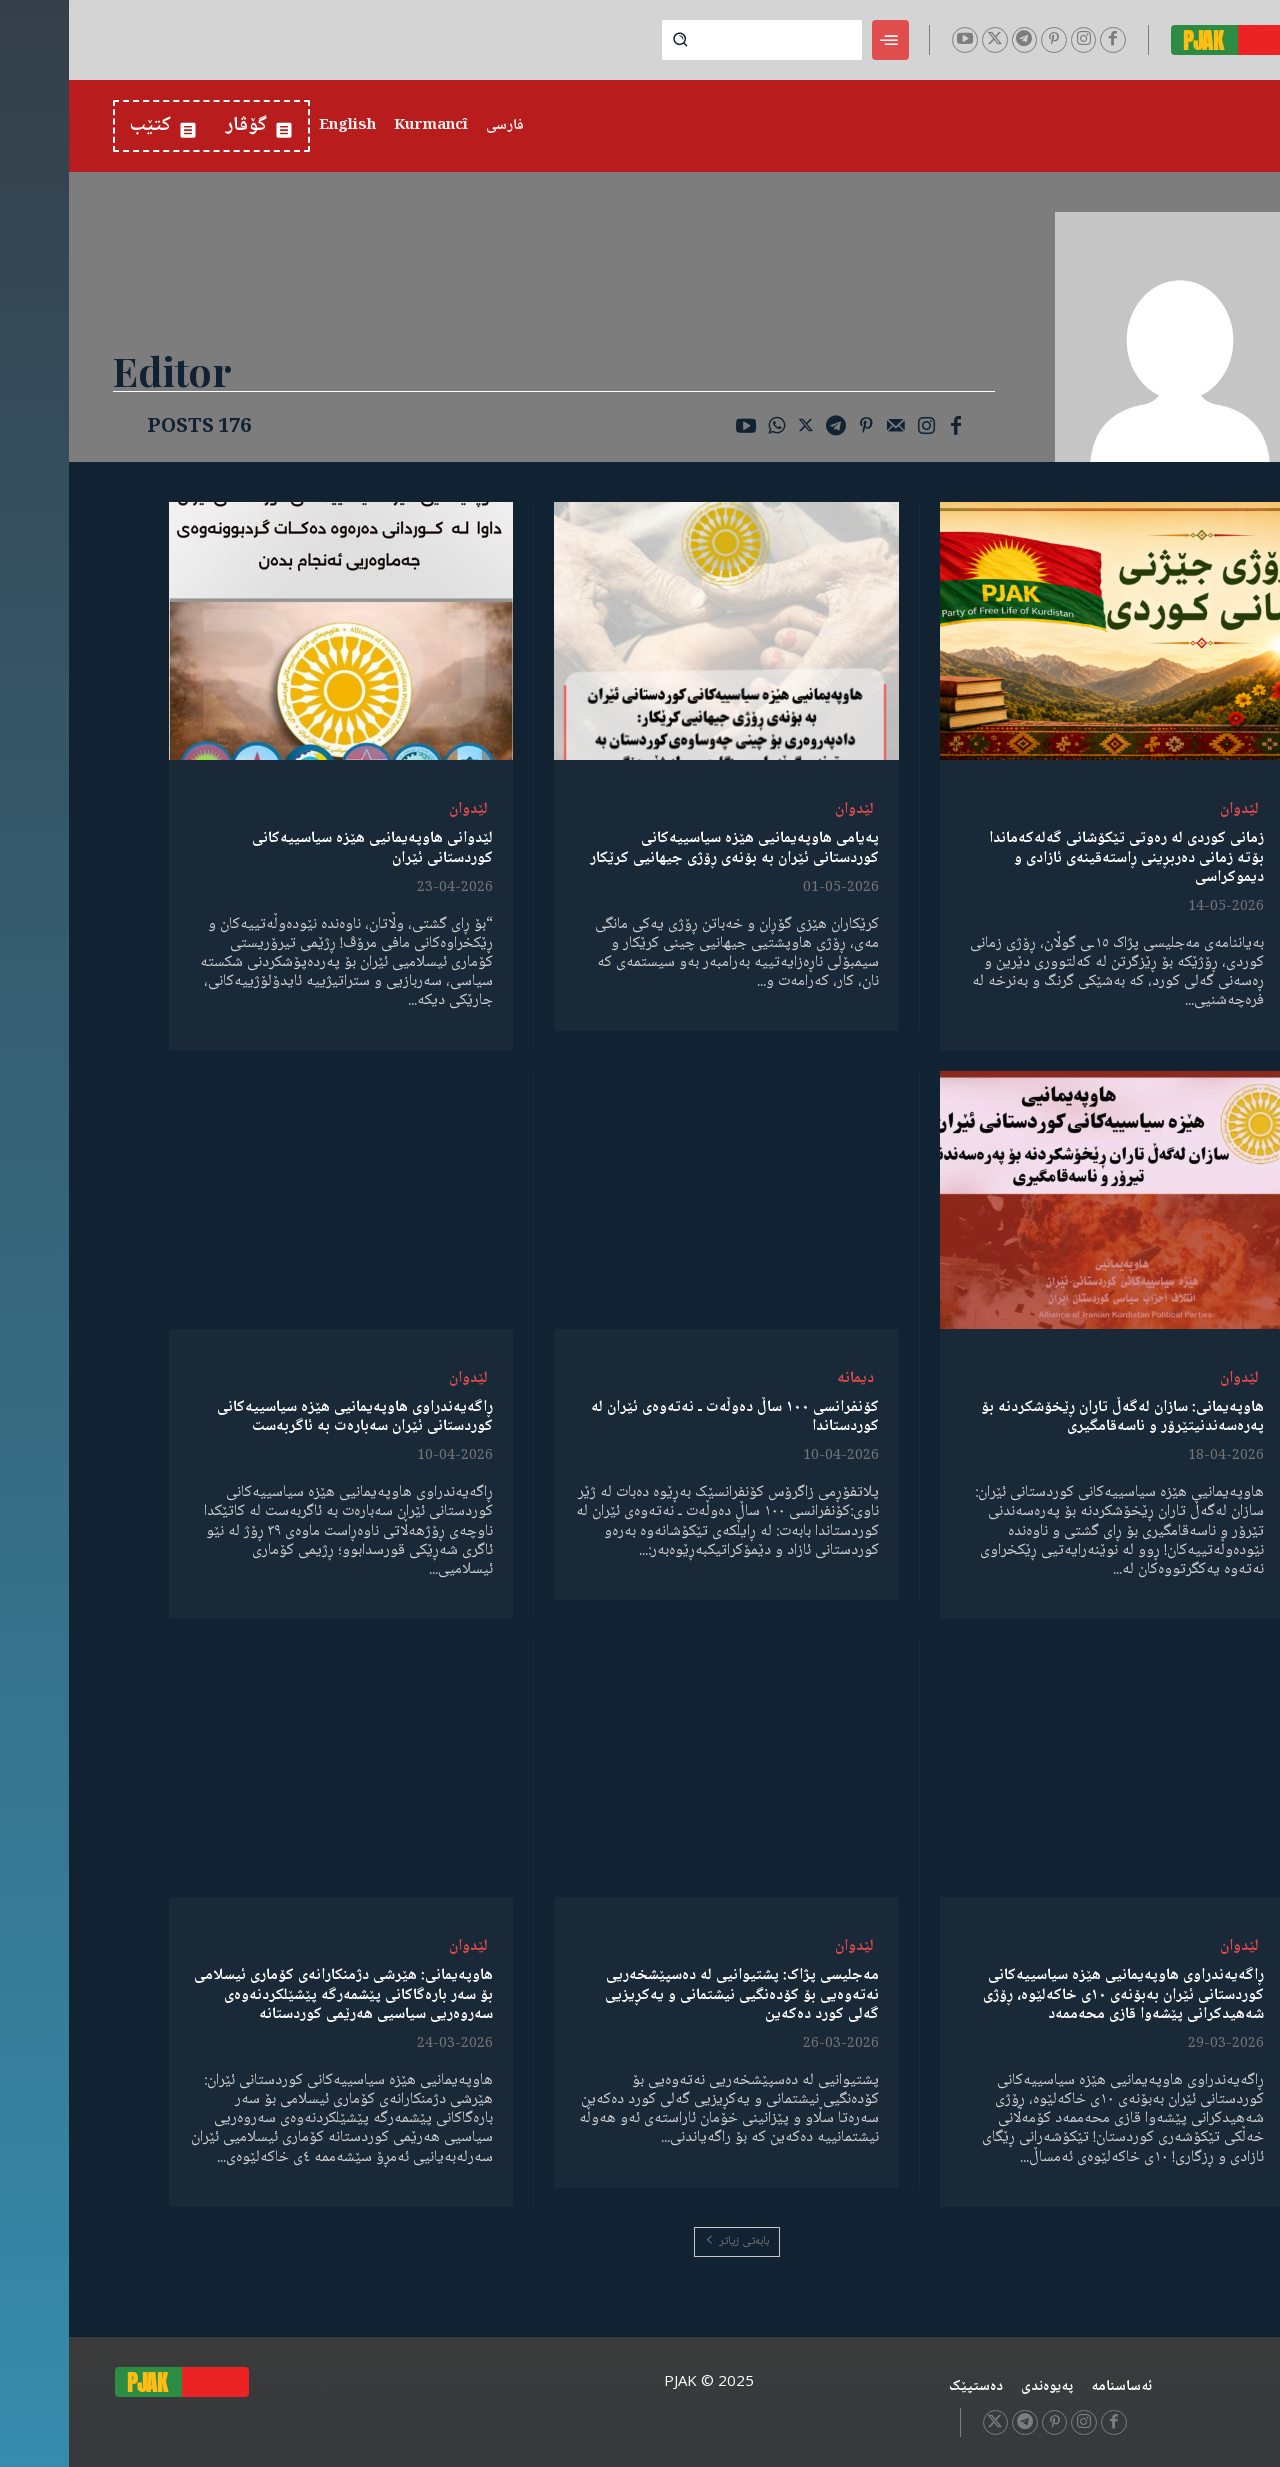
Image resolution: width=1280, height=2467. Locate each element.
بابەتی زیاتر (668, 2241)
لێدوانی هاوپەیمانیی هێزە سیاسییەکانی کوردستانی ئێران (303, 848)
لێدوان (1170, 809)
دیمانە (786, 1378)
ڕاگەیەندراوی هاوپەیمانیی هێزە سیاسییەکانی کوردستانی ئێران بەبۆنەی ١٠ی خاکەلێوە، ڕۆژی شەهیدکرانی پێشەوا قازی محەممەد (1054, 1994)
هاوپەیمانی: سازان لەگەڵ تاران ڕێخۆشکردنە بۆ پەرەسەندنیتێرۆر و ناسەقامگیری (1053, 1417)
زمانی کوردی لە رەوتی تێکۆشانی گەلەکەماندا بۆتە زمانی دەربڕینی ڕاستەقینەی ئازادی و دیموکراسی (1057, 857)
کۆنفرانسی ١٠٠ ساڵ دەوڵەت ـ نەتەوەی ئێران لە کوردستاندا (666, 1417)
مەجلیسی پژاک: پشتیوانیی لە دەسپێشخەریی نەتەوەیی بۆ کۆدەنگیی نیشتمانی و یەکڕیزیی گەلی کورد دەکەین (673, 1994)
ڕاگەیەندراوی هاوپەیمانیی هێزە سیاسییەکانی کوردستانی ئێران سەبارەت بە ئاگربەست (286, 1417)
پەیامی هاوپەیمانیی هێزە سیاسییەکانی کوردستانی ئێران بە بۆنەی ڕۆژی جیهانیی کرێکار (665, 848)
